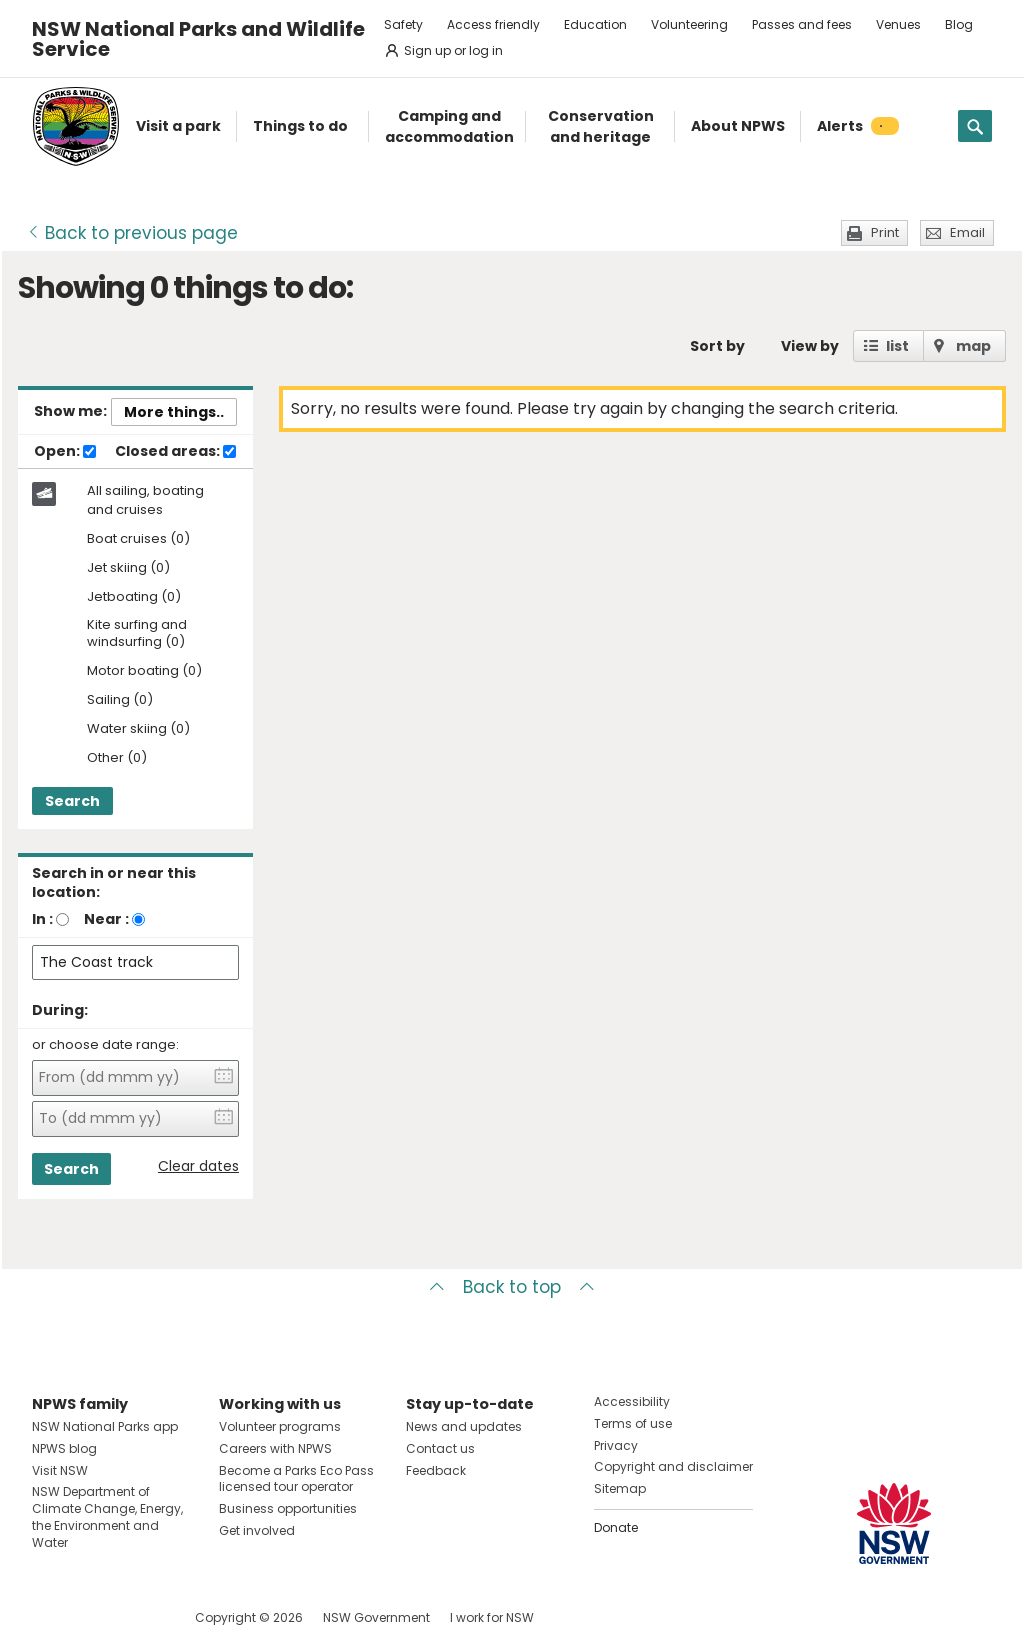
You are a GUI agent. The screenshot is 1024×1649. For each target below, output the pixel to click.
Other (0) (117, 758)
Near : (106, 919)
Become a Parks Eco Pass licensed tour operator (296, 1479)
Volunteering (689, 24)
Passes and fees (802, 24)
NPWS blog (64, 1448)
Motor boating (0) (144, 671)
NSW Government (376, 1617)
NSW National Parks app (105, 1426)
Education (595, 24)
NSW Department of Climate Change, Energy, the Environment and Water (107, 1516)
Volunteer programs (280, 1426)
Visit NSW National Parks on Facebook (50, 1617)
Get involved (257, 1530)
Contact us (440, 1448)
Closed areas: (175, 452)
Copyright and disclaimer (673, 1466)
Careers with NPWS (275, 1448)
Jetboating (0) (134, 597)
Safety (403, 24)
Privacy (616, 1445)
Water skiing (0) (138, 729)
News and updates (464, 1426)
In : (42, 919)
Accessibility (632, 1401)
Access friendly (493, 24)
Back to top (512, 1287)
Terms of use (633, 1423)
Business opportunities (288, 1508)
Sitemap (620, 1488)
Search (72, 801)
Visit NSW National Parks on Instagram (93, 1617)
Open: (65, 452)
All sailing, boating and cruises (145, 500)
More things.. (174, 412)
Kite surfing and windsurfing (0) (137, 634)
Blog (959, 24)
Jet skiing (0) (128, 568)
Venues (898, 24)
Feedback (436, 1470)
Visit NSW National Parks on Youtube (136, 1617)
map (973, 346)
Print (885, 232)
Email (967, 232)
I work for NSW (492, 1617)
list (897, 346)
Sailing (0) (120, 700)
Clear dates (198, 1166)
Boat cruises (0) (138, 539)
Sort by (717, 346)
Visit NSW (60, 1470)
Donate (616, 1527)
